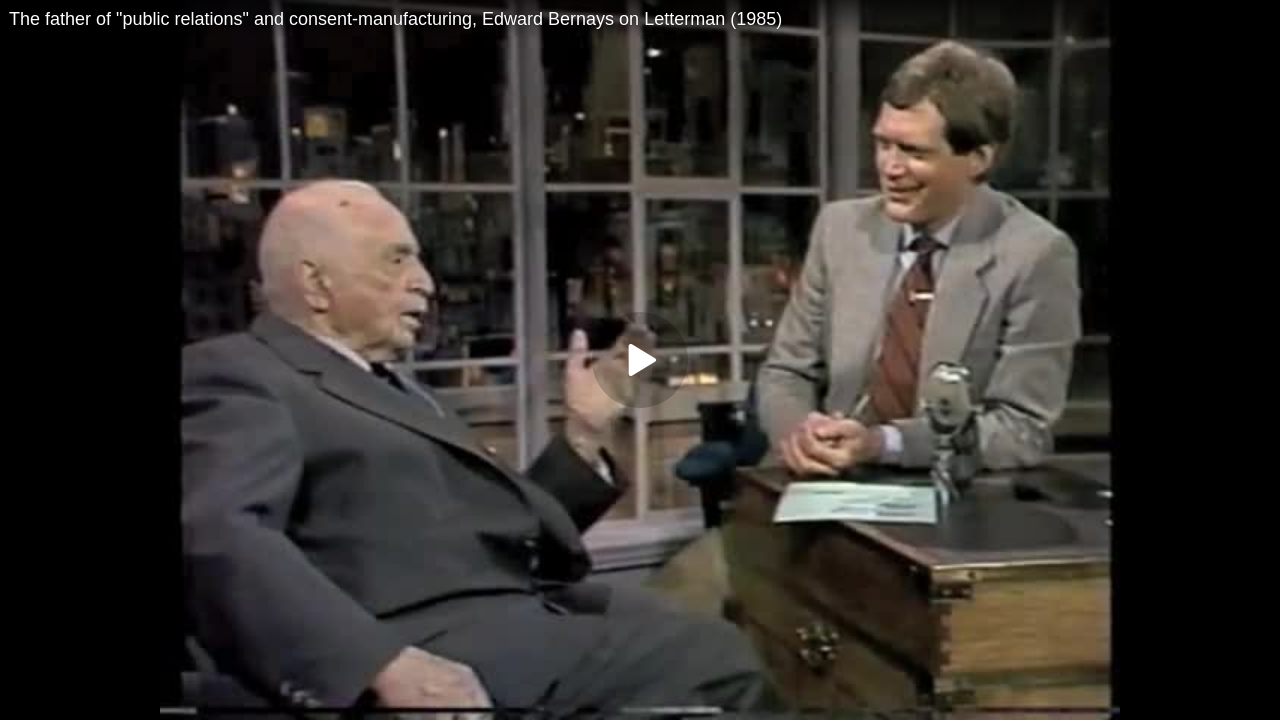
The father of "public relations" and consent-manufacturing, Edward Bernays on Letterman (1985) (395, 19)
